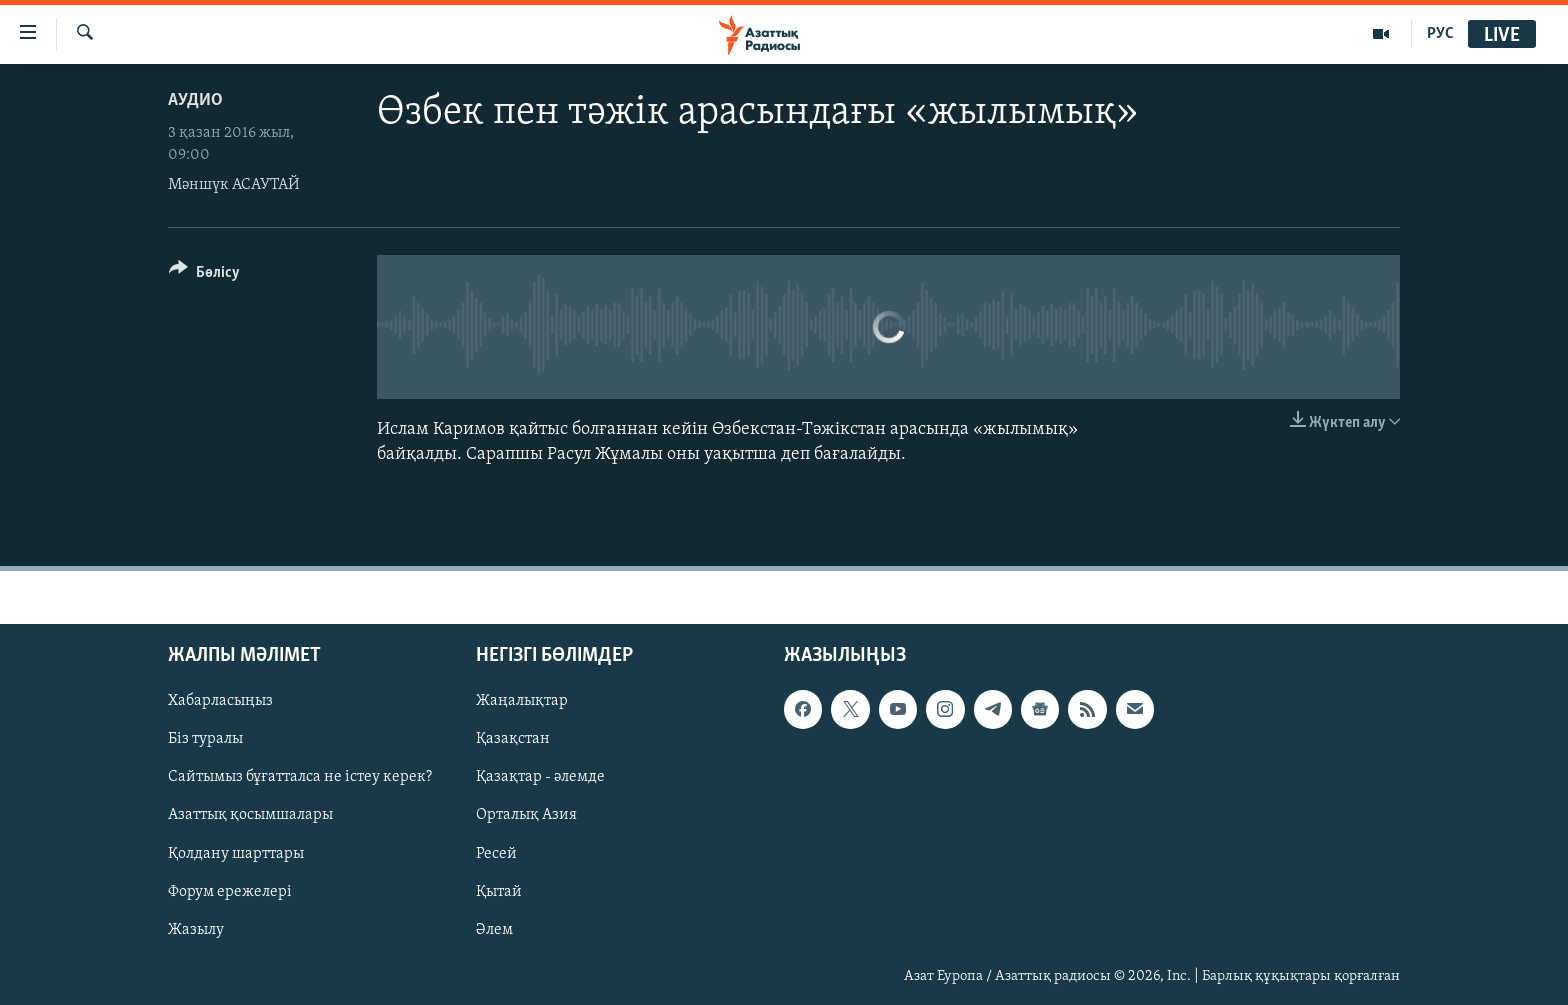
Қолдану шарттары (236, 854)
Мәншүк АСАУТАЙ (234, 185)
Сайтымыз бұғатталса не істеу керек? (300, 778)
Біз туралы (205, 740)
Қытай (499, 892)
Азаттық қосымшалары (250, 816)
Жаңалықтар (522, 702)
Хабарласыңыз (220, 702)
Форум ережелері (230, 892)
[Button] (204, 275)
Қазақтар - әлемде (540, 778)
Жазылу (196, 930)
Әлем (494, 930)
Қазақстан (513, 740)
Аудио (195, 100)
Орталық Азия (526, 816)
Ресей (496, 854)
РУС (1440, 34)
